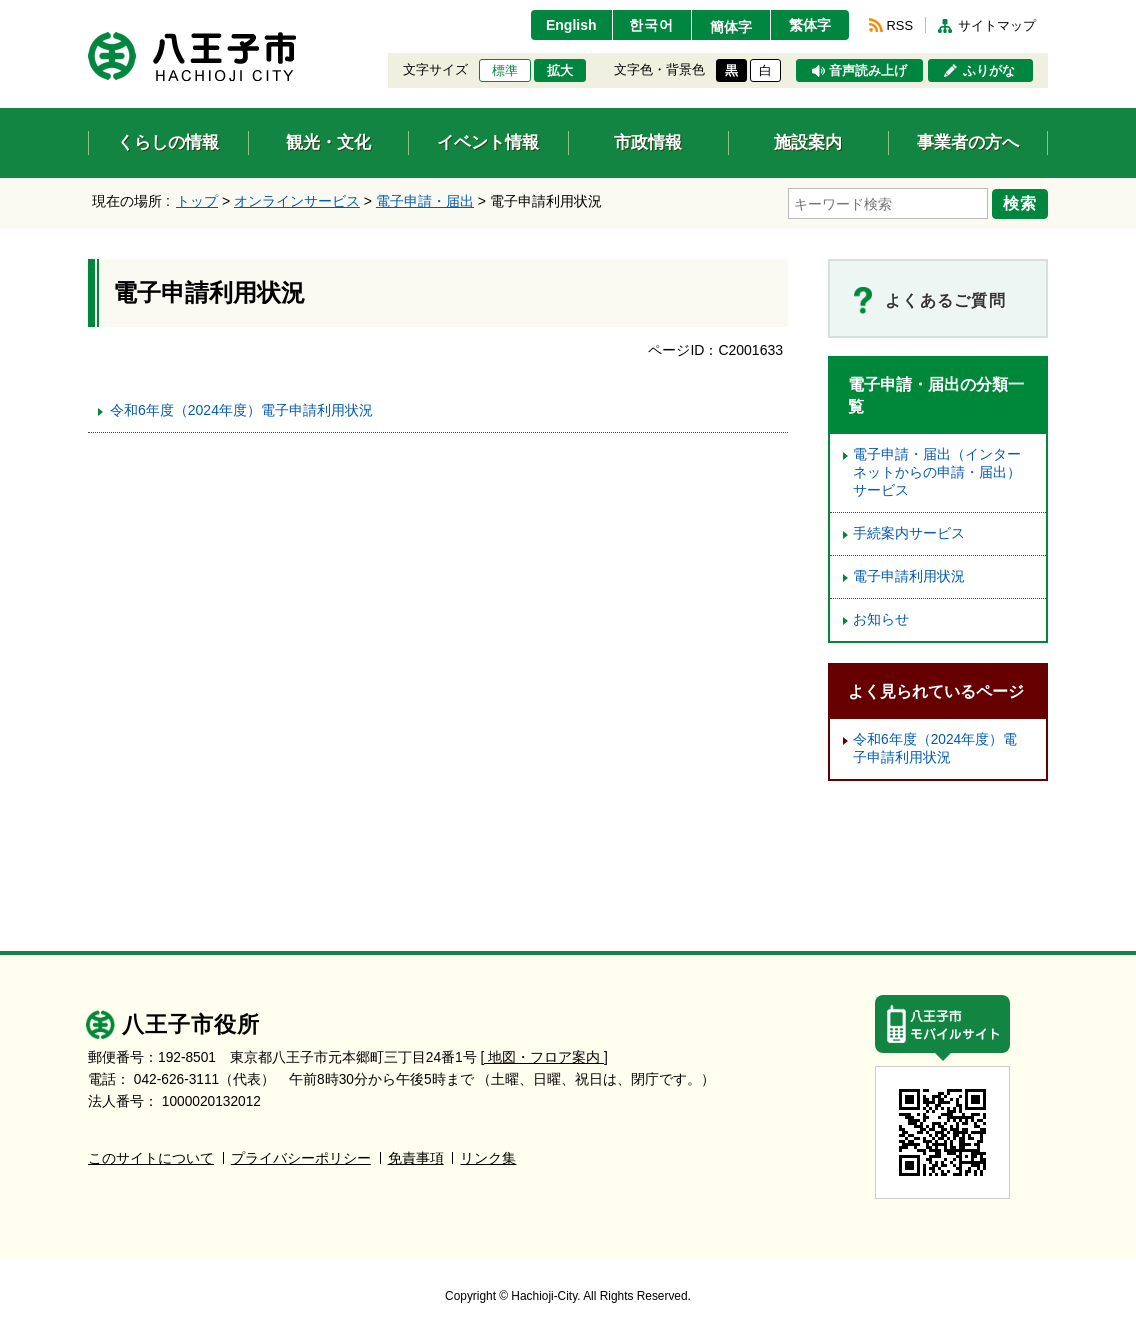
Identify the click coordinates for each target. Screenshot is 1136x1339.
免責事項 (416, 1158)
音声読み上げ (868, 71)
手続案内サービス (909, 533)
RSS (900, 25)
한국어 (651, 25)
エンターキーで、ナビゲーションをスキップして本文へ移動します (88, 12)
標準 (505, 71)
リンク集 (488, 1158)
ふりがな (989, 71)
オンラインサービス (297, 201)
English (571, 25)
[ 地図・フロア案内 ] (544, 1057)
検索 (1020, 203)
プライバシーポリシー (301, 1158)
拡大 (560, 71)
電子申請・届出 (425, 201)
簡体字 (731, 27)
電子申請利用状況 (909, 576)
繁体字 (810, 25)
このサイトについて (151, 1158)
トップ (197, 201)
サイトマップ (997, 25)
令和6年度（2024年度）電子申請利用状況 (241, 410)
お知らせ (881, 619)
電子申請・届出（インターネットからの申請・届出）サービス (937, 472)
